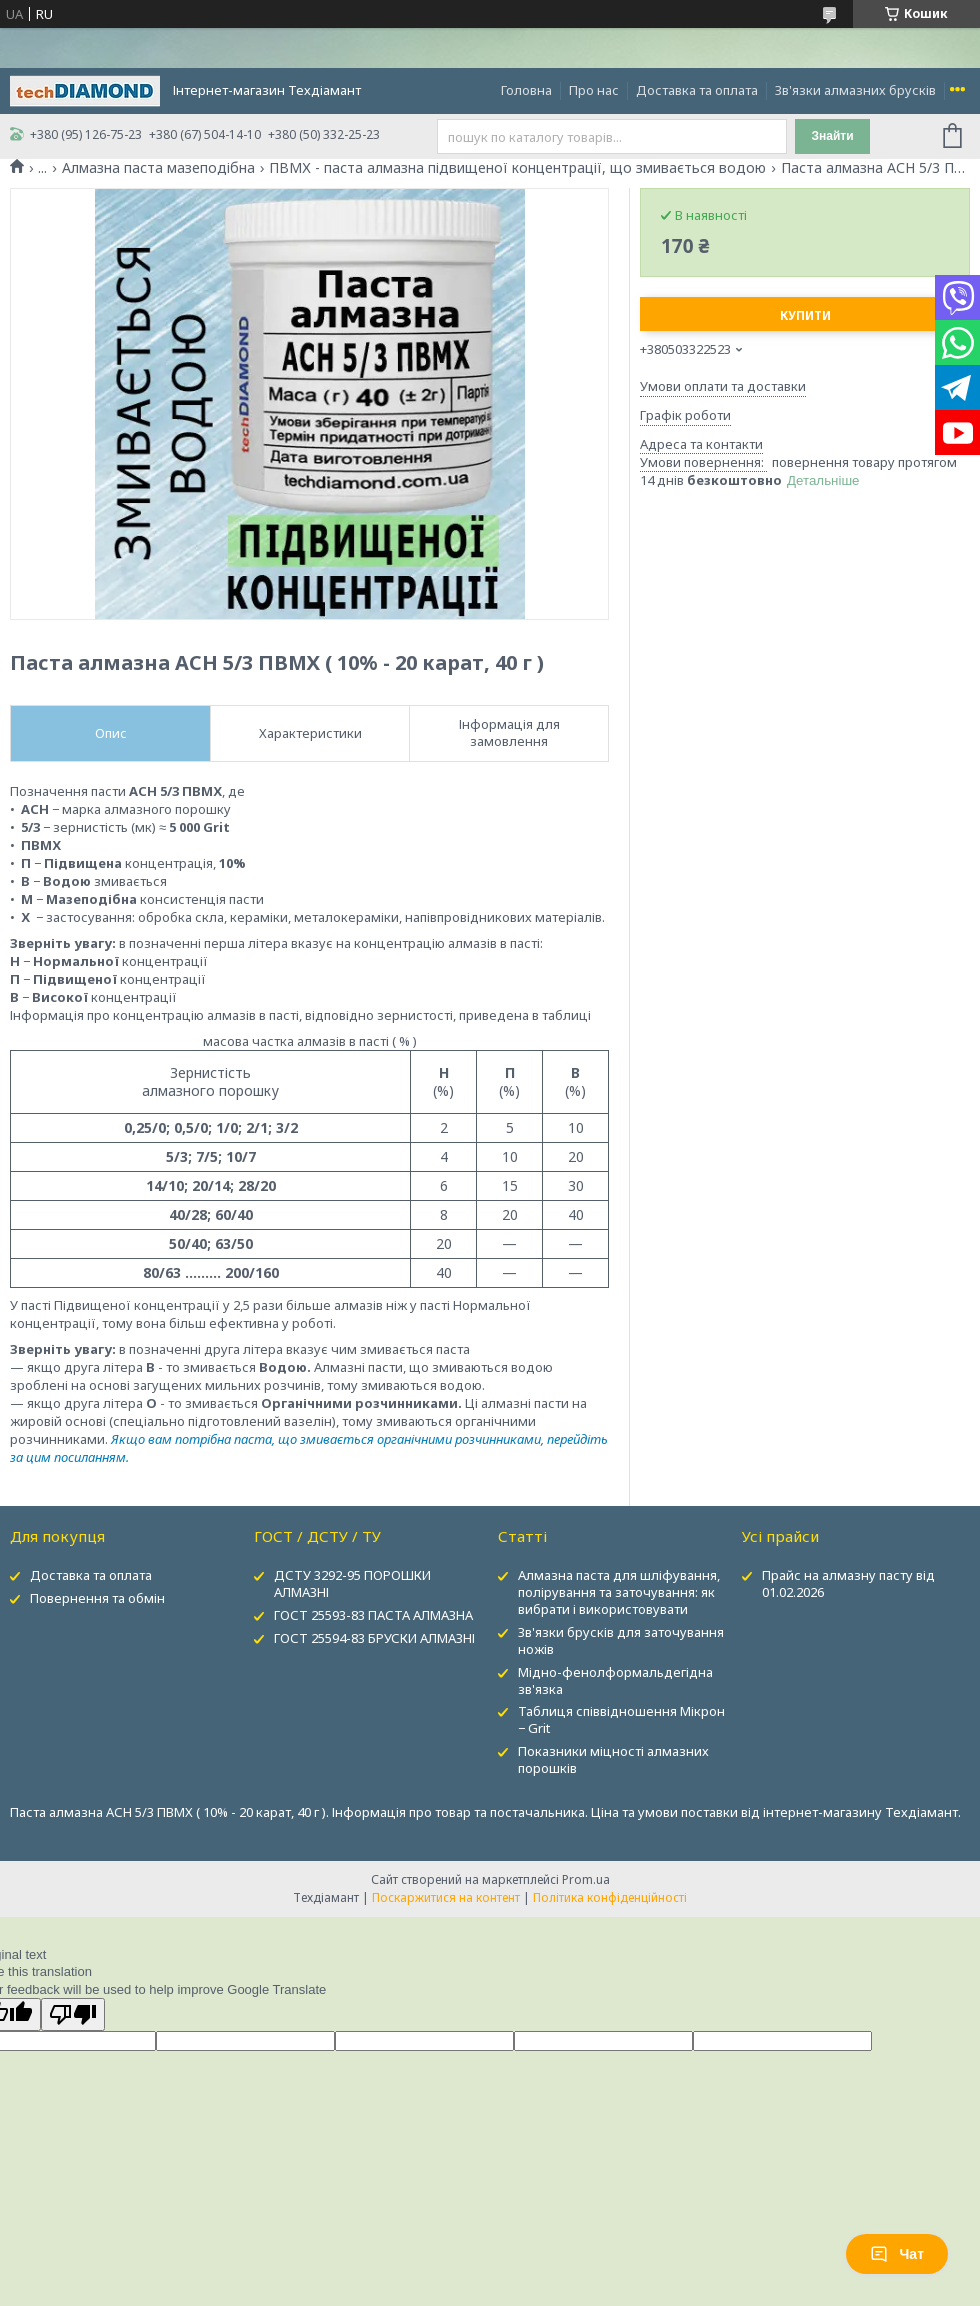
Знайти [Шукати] (832, 136)
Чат (897, 2254)
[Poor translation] (73, 2014)
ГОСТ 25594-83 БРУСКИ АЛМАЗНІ (374, 1638)
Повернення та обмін (97, 1598)
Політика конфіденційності (610, 1897)
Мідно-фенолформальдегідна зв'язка (615, 1680)
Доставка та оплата (697, 90)
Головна (526, 90)
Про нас (594, 90)
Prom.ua (586, 1879)
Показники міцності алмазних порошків (613, 1759)
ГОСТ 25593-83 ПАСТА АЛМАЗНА (373, 1615)
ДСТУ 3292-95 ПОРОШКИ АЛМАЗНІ (352, 1583)
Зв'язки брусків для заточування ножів (621, 1640)
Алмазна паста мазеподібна (158, 168)
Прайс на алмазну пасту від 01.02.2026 (848, 1583)
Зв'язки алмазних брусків (855, 90)
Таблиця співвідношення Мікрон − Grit (621, 1719)
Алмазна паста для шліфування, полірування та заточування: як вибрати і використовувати (619, 1592)
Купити (805, 315)
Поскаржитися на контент (446, 1897)
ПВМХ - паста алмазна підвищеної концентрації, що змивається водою (517, 168)
